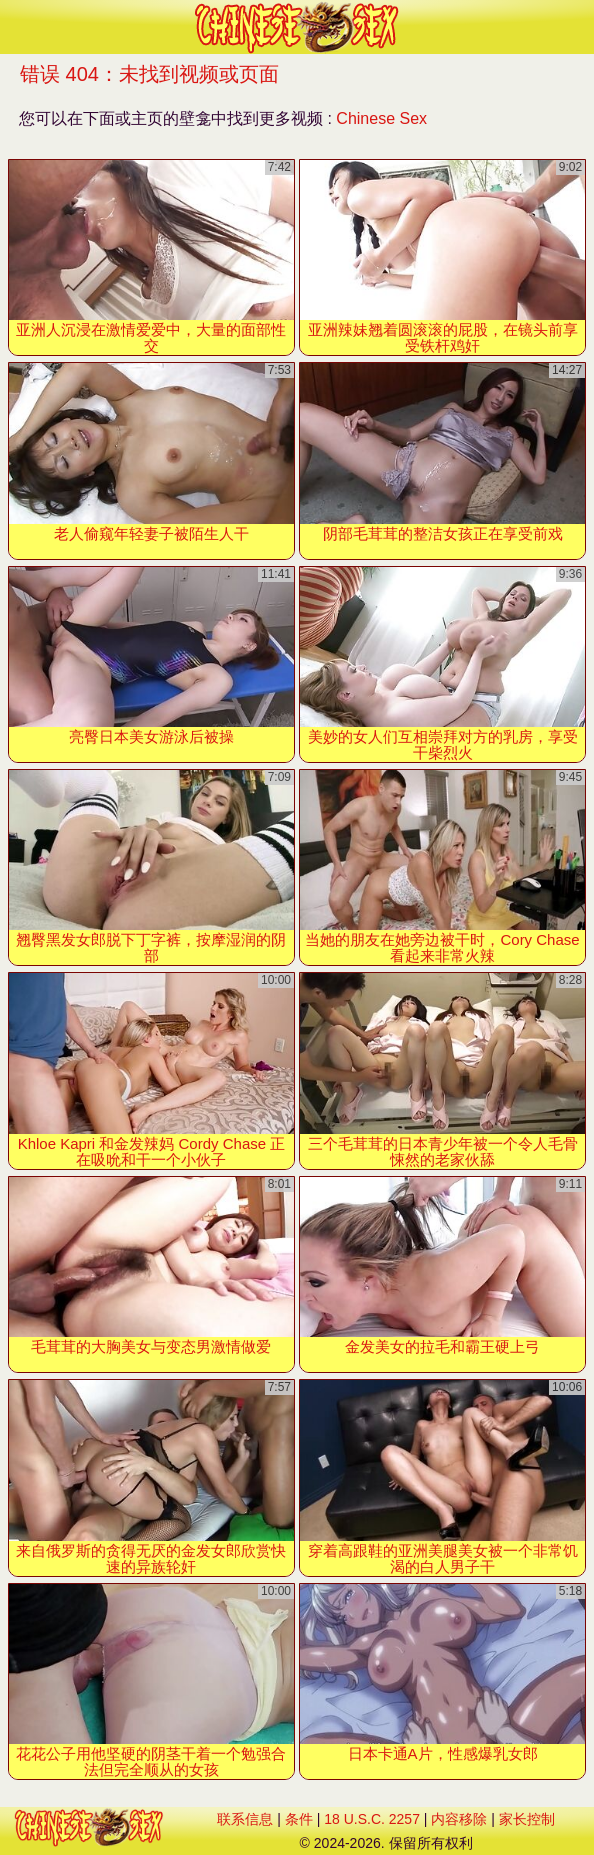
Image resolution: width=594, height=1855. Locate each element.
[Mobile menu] (18, 27)
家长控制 (527, 1819)
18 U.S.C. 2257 (372, 1819)
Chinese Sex (381, 118)
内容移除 (459, 1819)
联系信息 (245, 1819)
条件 (299, 1819)
